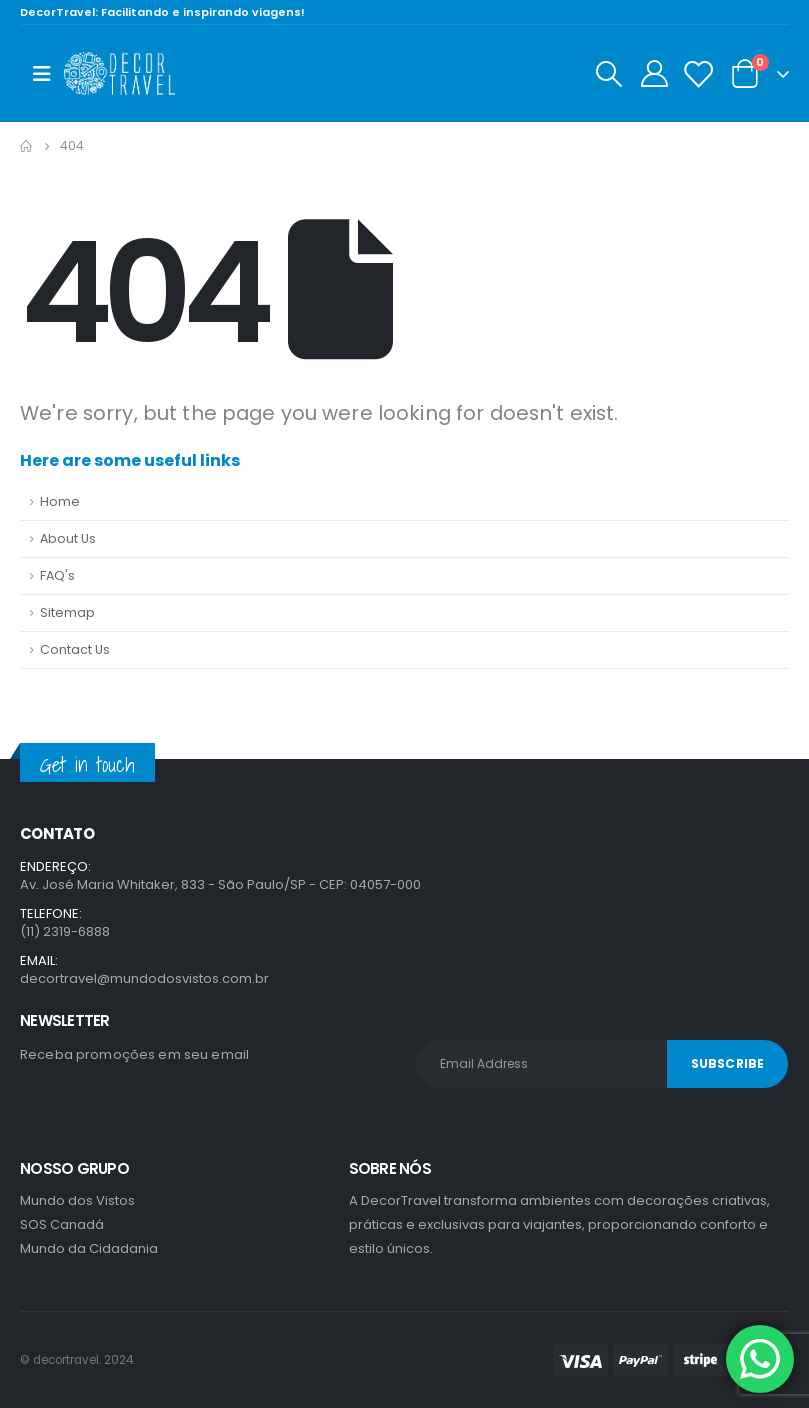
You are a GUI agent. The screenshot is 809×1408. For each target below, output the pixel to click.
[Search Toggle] (608, 74)
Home (60, 501)
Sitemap (67, 612)
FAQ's (57, 575)
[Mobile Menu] (42, 74)
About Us (68, 538)
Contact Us (75, 649)
